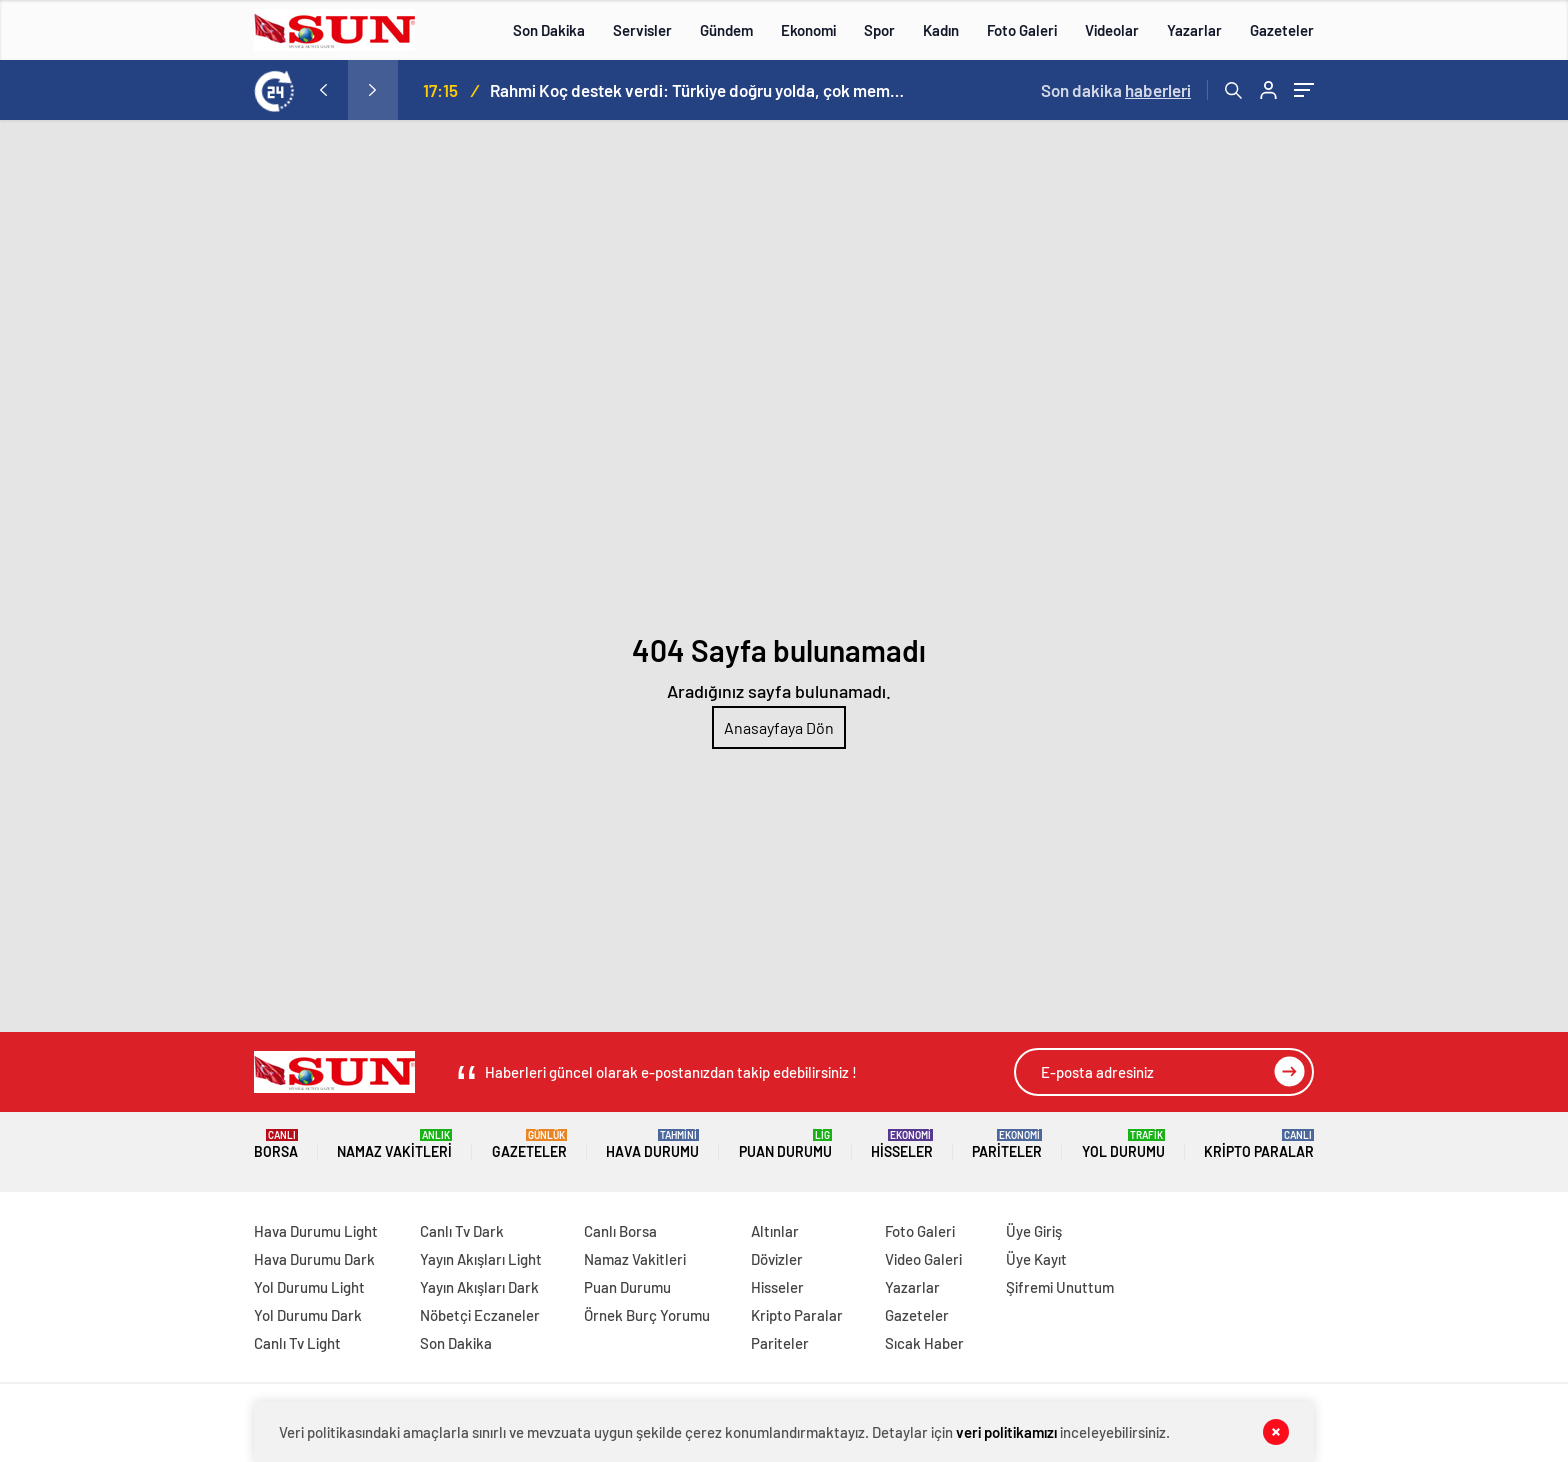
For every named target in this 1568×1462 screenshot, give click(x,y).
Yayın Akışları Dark (479, 1287)
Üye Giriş (1034, 1231)
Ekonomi (808, 30)
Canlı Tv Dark (462, 1231)
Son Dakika (549, 30)
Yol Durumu (1123, 1144)
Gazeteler (1282, 30)
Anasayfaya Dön (779, 727)
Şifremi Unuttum (1060, 1287)
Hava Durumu (652, 1144)
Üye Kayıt (1036, 1259)
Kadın (941, 30)
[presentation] (323, 90)
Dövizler (777, 1259)
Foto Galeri (1022, 30)
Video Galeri (923, 1259)
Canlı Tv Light (297, 1343)
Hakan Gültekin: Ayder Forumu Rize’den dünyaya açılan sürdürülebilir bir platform (675, 90)
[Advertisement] (784, 270)
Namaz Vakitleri (394, 1144)
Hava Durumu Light (316, 1231)
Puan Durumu (785, 1144)
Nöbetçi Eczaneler (480, 1315)
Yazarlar (1194, 30)
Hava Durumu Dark (314, 1259)
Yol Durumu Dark (308, 1315)
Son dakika (1116, 90)
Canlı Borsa (620, 1231)
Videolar (1112, 30)
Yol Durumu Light (309, 1287)
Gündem (726, 30)
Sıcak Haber (924, 1343)
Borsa (276, 1144)
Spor (879, 30)
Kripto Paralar (1259, 1144)
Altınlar (775, 1231)
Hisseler (902, 1144)
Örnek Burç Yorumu (647, 1315)
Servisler (642, 30)
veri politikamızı (1006, 1432)
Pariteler (1007, 1144)
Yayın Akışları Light (481, 1259)
